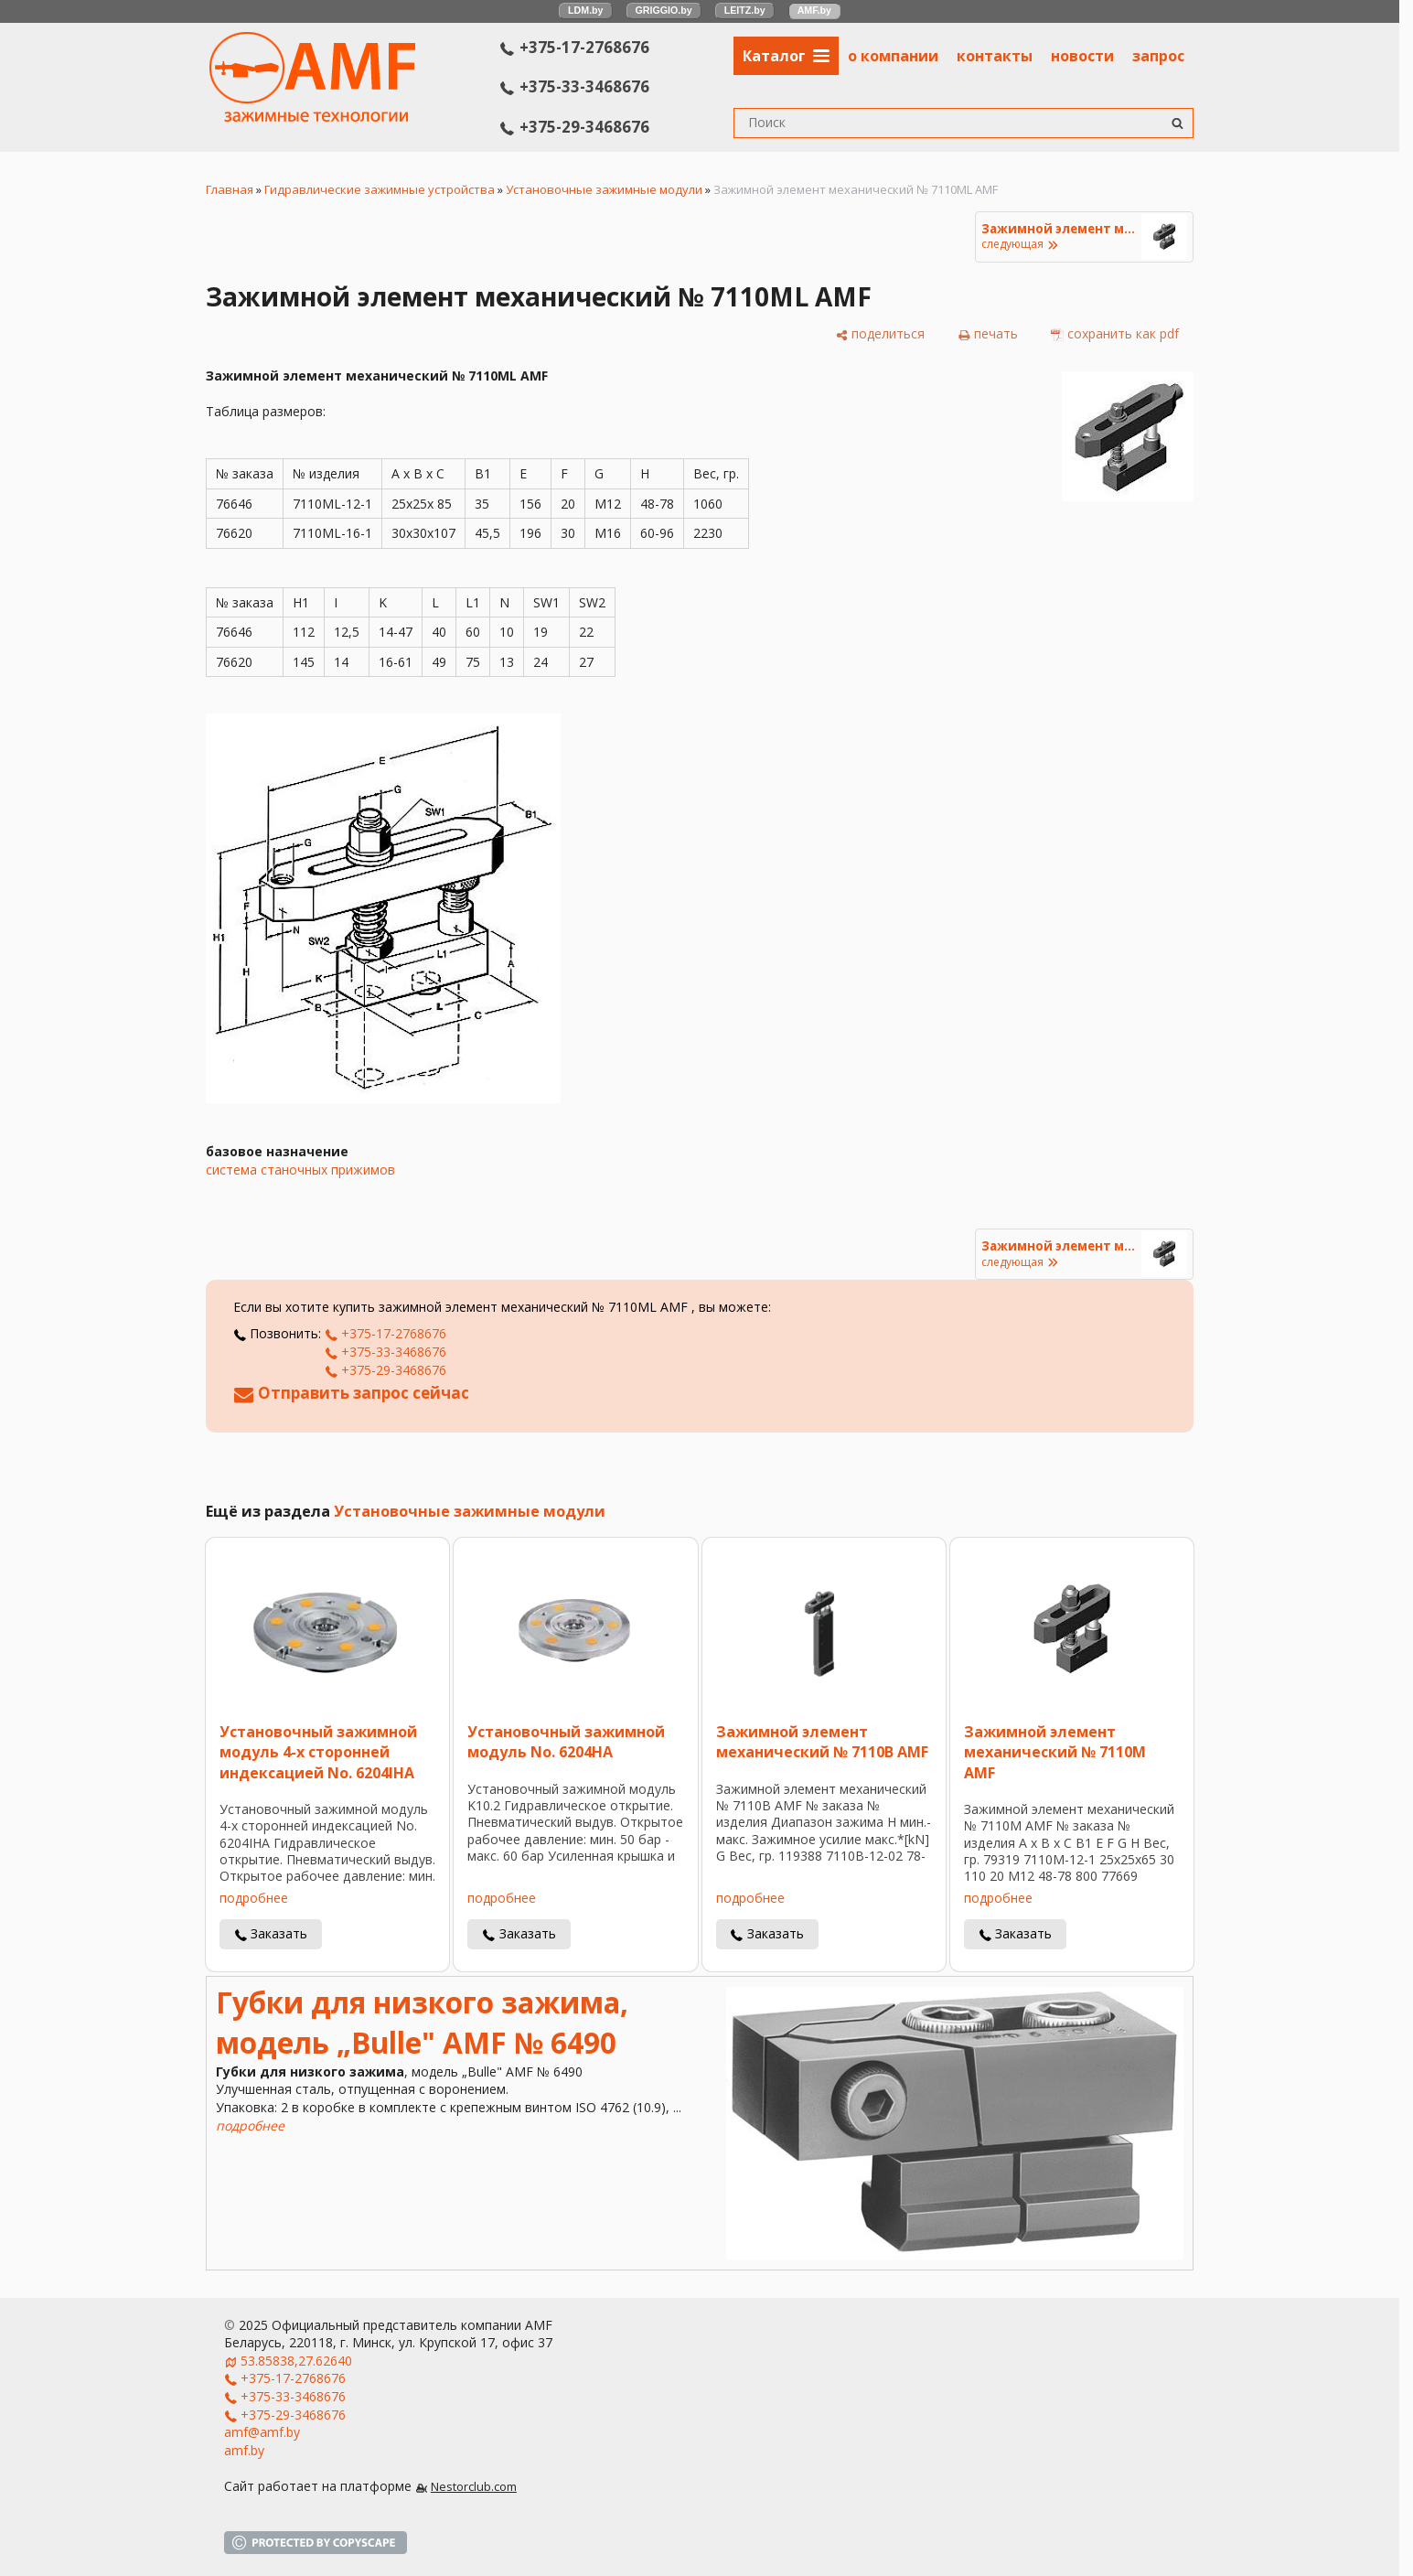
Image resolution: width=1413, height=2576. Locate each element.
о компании (893, 56)
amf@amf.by (262, 2432)
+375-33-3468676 (574, 86)
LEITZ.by (744, 10)
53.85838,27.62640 (296, 2360)
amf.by (244, 2450)
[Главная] (312, 116)
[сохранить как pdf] (1115, 334)
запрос (1158, 56)
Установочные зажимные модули (604, 189)
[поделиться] (879, 334)
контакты (995, 56)
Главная (229, 189)
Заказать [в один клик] (279, 1933)
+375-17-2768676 (574, 47)
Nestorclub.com (474, 2487)
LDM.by (585, 10)
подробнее (253, 1897)
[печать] (988, 334)
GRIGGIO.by (664, 10)
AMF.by (814, 10)
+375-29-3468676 (574, 126)
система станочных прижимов (300, 1169)
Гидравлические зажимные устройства (379, 189)
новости (1082, 56)
